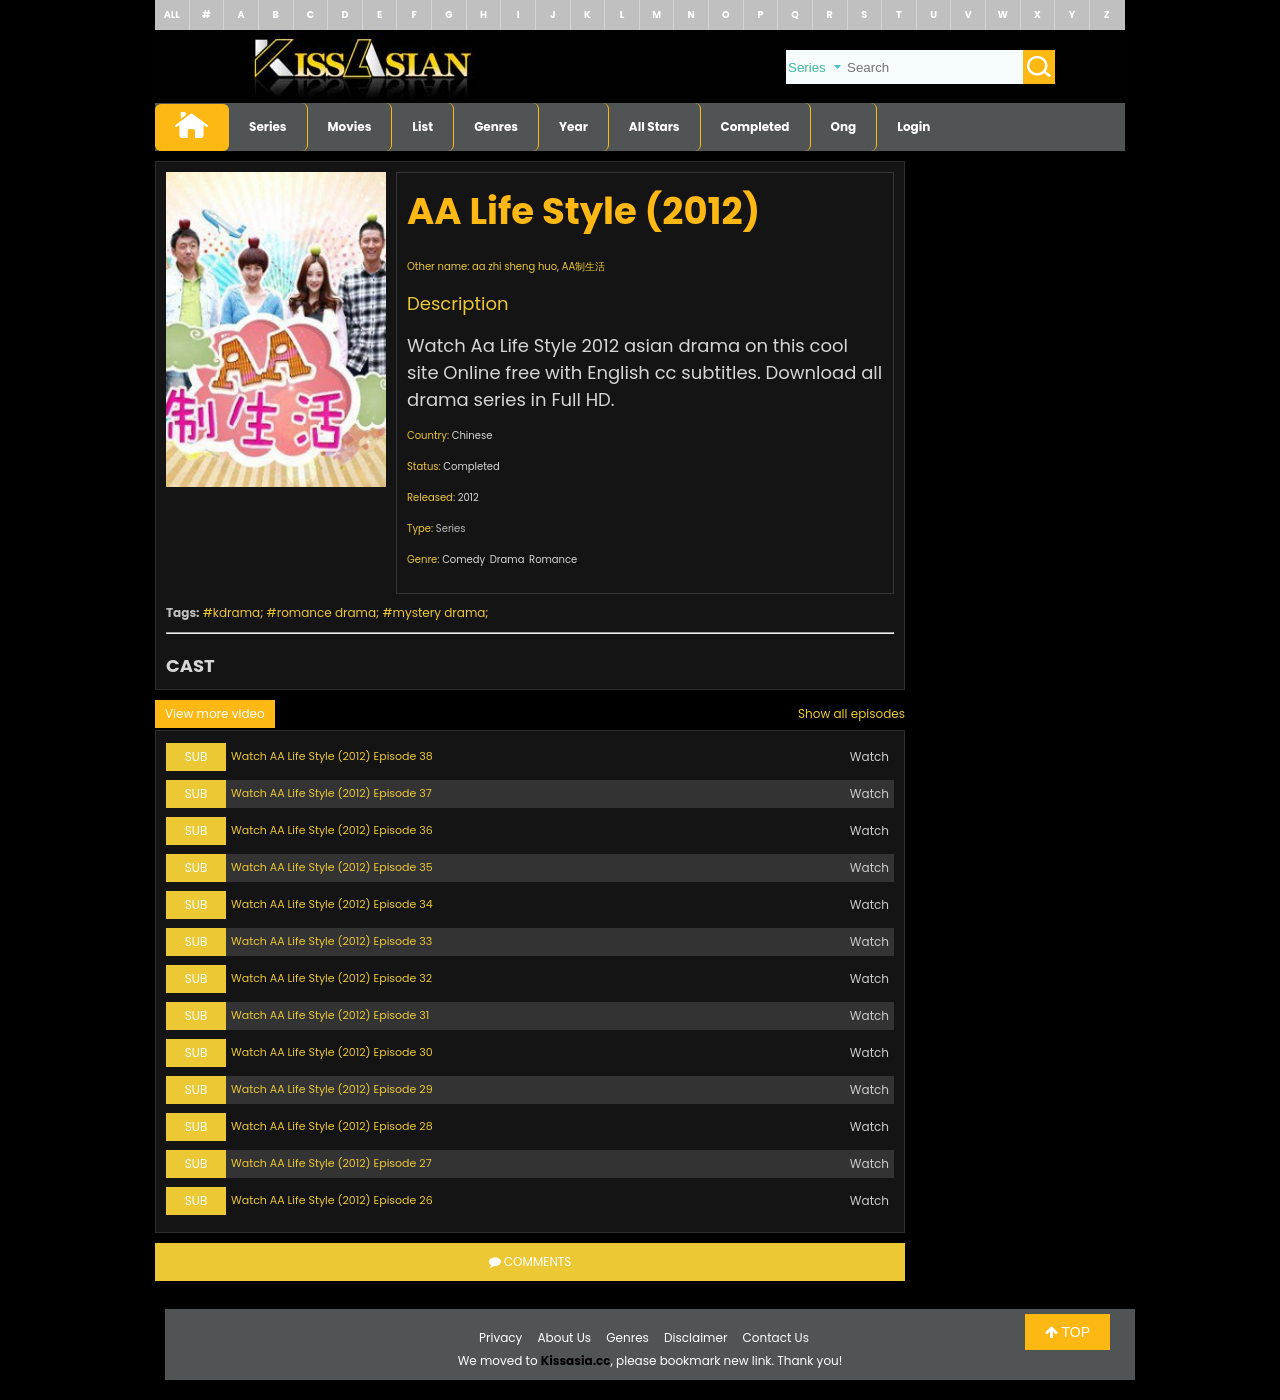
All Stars (654, 126)
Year (573, 126)
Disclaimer (695, 1337)
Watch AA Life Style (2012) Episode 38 (332, 756)
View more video (215, 713)
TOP (1067, 1332)
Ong (844, 126)
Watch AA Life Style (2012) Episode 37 (331, 793)
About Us (565, 1337)
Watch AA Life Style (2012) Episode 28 (332, 1126)
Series (268, 126)
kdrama (236, 612)
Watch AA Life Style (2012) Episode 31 (330, 1015)
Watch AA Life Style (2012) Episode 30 (332, 1052)
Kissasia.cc (576, 1360)
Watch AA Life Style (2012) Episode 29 (332, 1089)
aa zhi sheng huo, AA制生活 (538, 266)
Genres (496, 126)
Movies (350, 126)
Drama (507, 559)
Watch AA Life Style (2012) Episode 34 (332, 904)
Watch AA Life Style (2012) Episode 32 (331, 978)
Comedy (463, 559)
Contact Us (776, 1337)
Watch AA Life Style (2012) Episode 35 (332, 867)
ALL (172, 14)
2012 (468, 497)
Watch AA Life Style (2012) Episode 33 (331, 941)
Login (913, 126)
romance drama (326, 612)
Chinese (472, 435)
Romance (553, 559)
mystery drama (439, 612)
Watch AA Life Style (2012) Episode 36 (332, 830)
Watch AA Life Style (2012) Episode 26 (332, 1200)
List (422, 126)
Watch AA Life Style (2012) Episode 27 (331, 1163)
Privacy (500, 1337)
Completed (755, 126)
